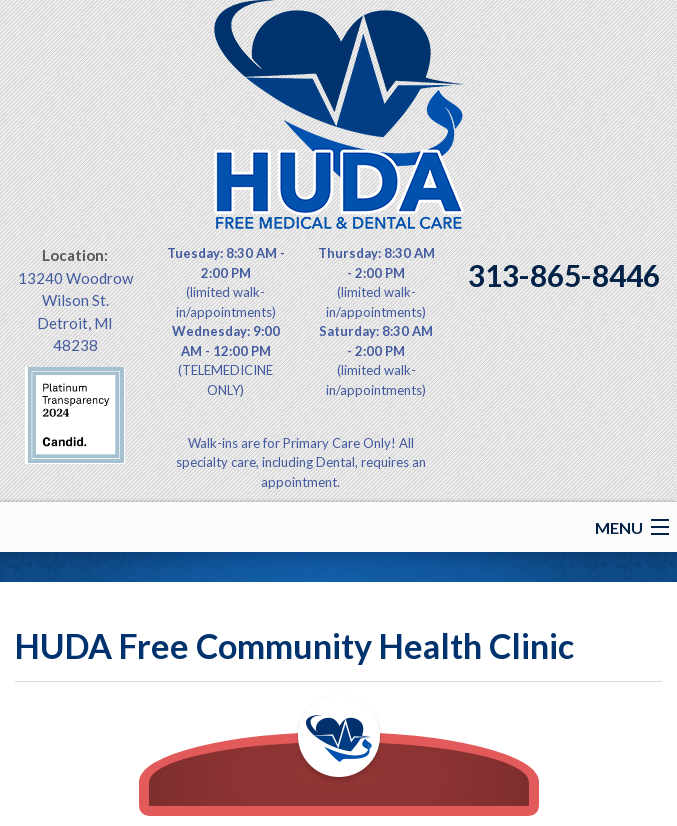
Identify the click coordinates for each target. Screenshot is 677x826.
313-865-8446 (564, 275)
